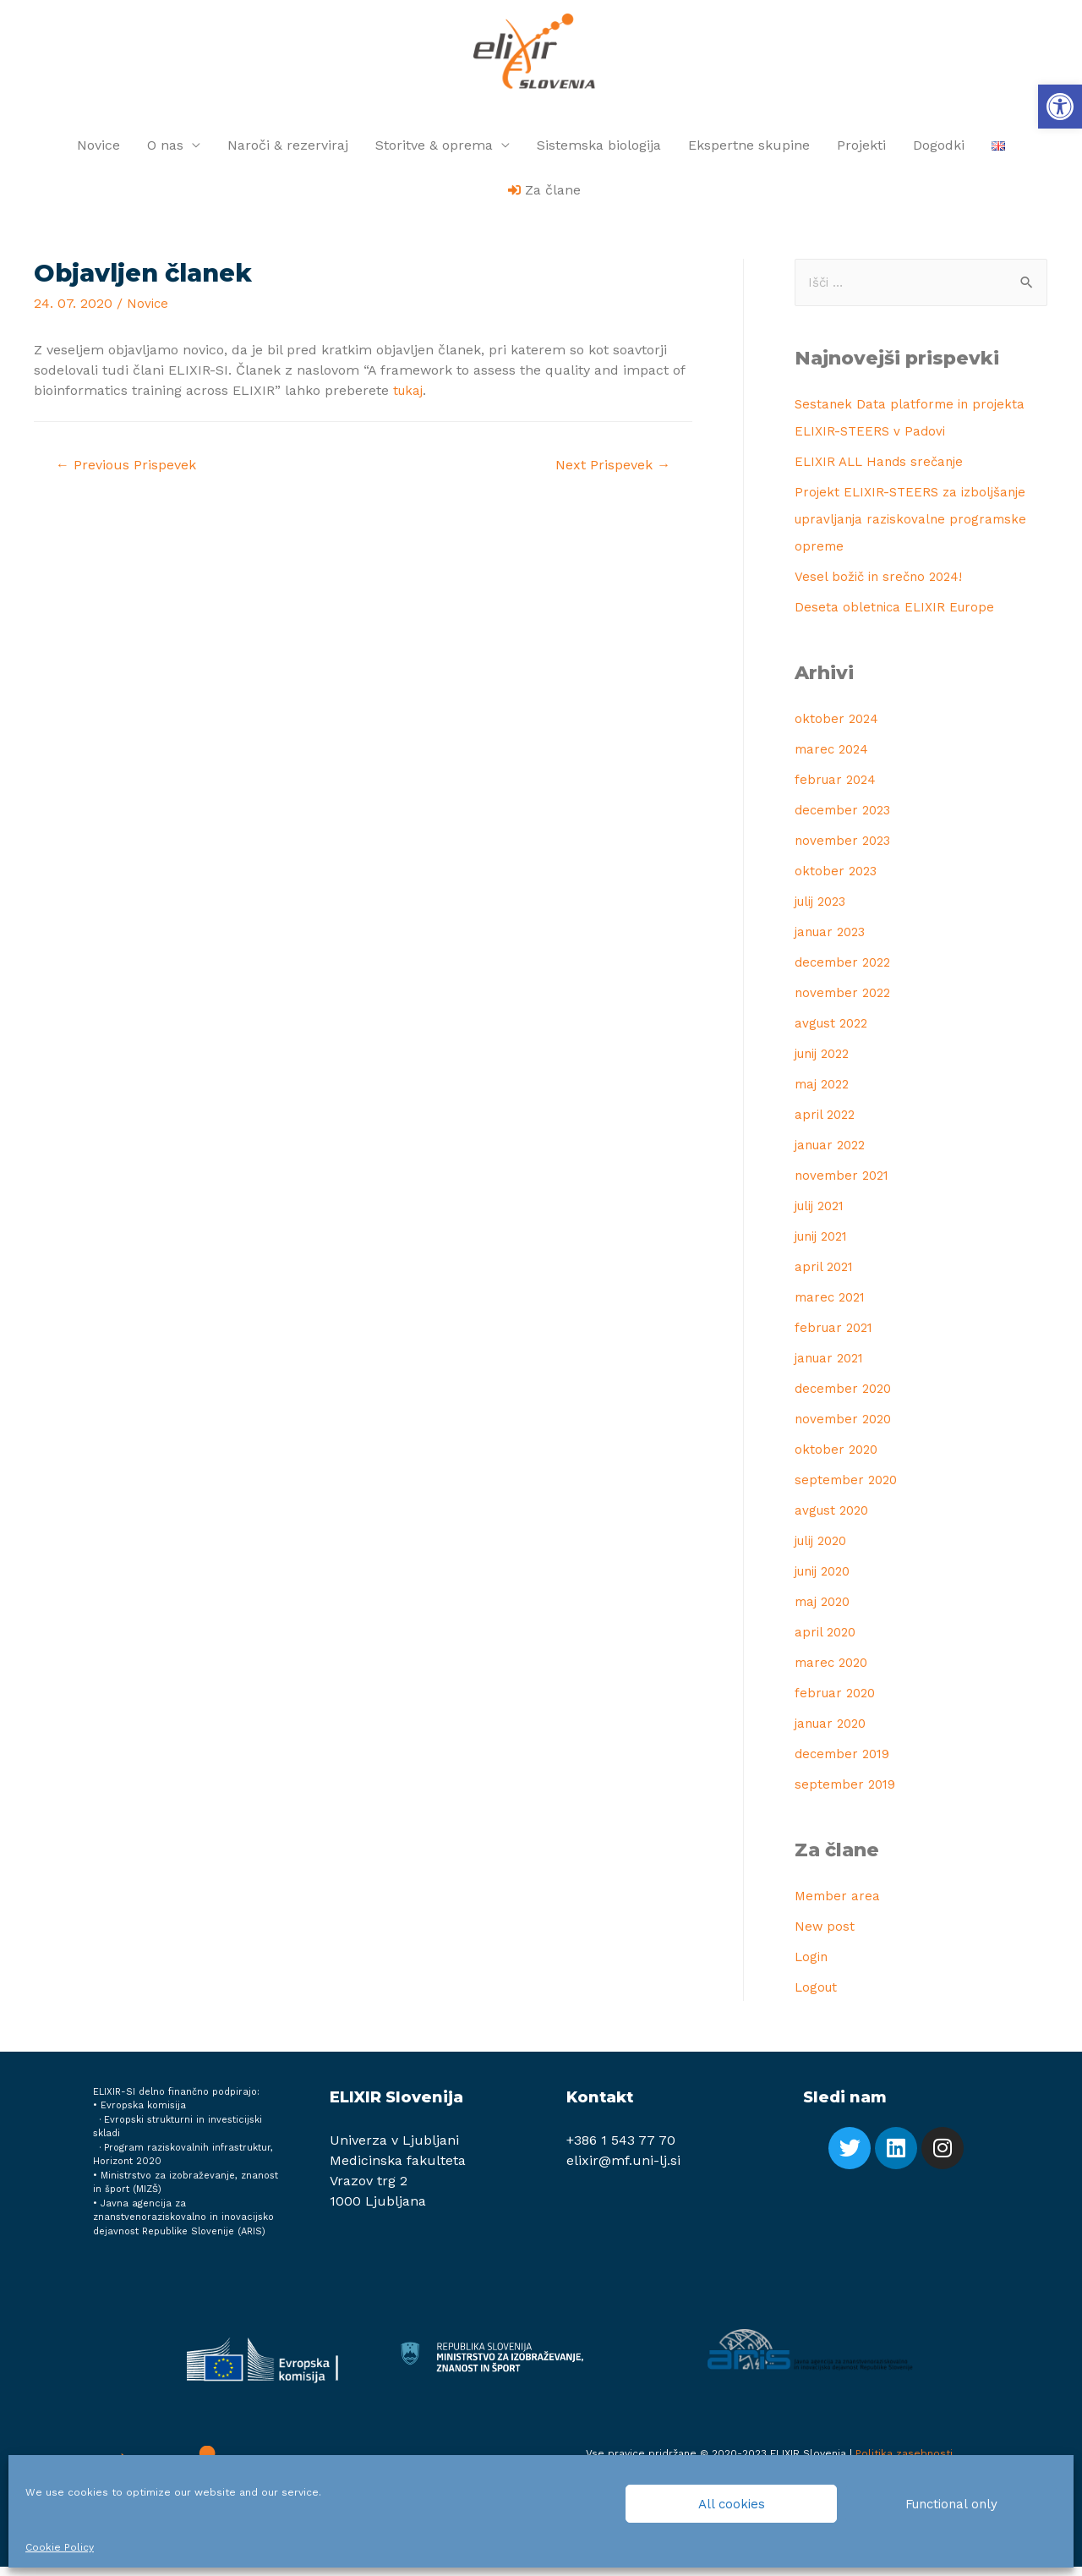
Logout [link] (817, 1996)
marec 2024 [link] (834, 758)
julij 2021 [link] (823, 1215)
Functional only (951, 2504)
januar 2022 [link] (833, 1154)
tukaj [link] (409, 398)
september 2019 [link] (847, 1793)
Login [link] (812, 1966)
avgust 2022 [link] (834, 1032)
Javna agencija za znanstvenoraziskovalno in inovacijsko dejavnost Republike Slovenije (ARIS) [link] (183, 2226)
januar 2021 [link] (833, 1367)
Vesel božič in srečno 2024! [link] (882, 586)
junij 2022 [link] (826, 1063)
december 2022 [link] (846, 971)
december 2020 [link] (846, 1397)
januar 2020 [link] (834, 1732)
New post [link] (825, 1935)
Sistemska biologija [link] (599, 153)
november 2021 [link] (844, 1184)
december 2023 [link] (846, 819)
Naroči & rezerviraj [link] (287, 153)
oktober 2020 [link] (838, 1458)
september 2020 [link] (848, 1489)
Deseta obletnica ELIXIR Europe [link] (898, 616)
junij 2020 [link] (827, 1580)
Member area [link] (839, 1905)
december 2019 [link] (845, 1763)
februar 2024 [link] (838, 789)
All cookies (731, 2504)
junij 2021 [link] (825, 1245)
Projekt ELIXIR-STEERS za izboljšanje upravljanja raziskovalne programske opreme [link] (915, 528)
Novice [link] (98, 153)
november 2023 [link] (845, 849)
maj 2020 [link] (825, 1611)
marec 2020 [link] (834, 1671)
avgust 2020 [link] (834, 1519)
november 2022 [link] (845, 1002)
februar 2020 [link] (838, 1702)
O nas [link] (165, 153)
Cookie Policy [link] (59, 2547)
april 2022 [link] (827, 1123)
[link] (1060, 107)
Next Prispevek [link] (608, 473)
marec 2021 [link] (833, 1306)
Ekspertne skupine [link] (749, 153)
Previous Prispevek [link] (131, 473)
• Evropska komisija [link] (139, 2114)
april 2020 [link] (827, 1641)
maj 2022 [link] (825, 1093)
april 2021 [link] (826, 1276)
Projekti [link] (861, 153)
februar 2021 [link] (836, 1337)
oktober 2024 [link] (838, 728)
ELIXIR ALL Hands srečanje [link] (883, 471)
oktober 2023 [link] (837, 880)
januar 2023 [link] (833, 941)
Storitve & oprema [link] (434, 153)
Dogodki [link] (939, 153)
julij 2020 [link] (825, 1550)
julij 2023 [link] (824, 910)
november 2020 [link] (846, 1428)
